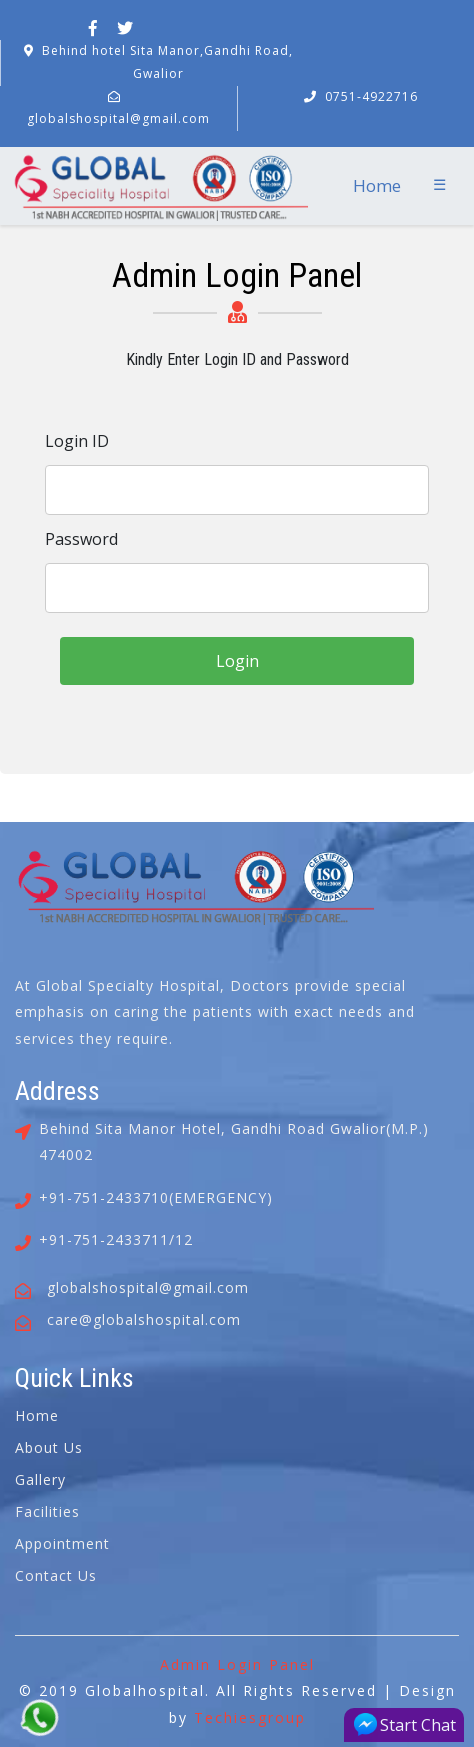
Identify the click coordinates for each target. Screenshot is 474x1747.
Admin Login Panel (237, 1664)
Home (377, 185)
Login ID (77, 441)
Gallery (40, 1479)
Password (81, 539)
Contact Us (56, 1575)
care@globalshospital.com (144, 1319)
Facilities (47, 1511)
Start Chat (405, 1724)
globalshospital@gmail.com (118, 118)
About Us (49, 1447)
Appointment (62, 1543)
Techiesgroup (250, 1717)
